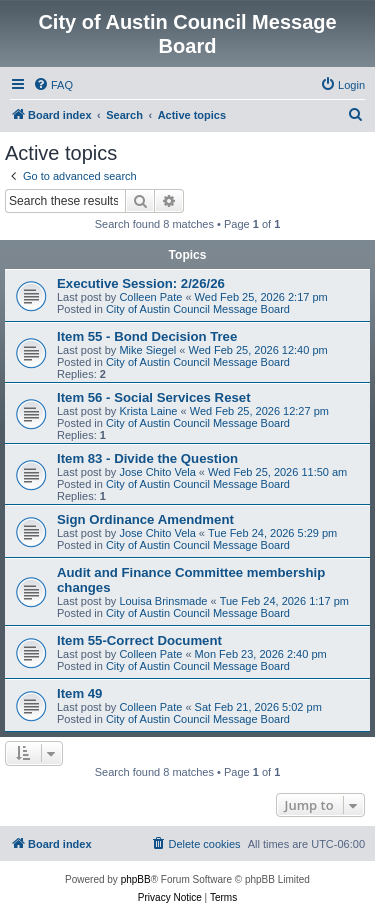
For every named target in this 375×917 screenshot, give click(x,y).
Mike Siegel (147, 350)
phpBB (136, 879)
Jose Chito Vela (157, 472)
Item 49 (79, 693)
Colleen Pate (150, 297)
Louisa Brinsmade (163, 601)
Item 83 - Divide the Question (147, 458)
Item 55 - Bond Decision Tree (147, 336)
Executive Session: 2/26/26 (141, 283)
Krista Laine (148, 411)
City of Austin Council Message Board (198, 309)
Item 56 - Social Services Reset (154, 397)
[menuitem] (53, 85)
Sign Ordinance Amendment (145, 519)
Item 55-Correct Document (139, 640)
